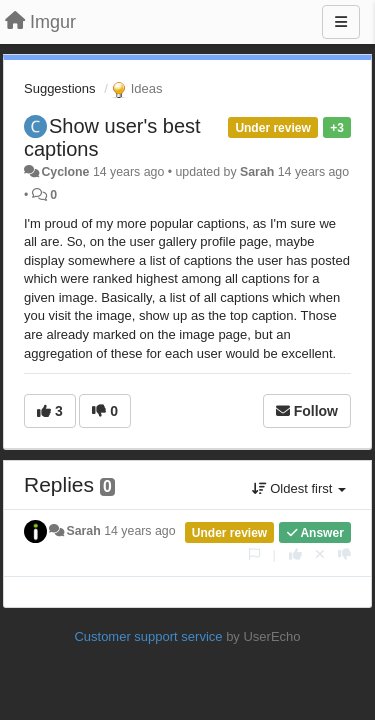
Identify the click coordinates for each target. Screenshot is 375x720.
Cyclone (65, 172)
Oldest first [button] (299, 488)
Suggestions (60, 88)
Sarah (257, 172)
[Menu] (341, 22)
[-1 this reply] (344, 554)
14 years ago (139, 531)
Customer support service (148, 636)
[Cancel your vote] (320, 554)
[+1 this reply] (295, 554)
